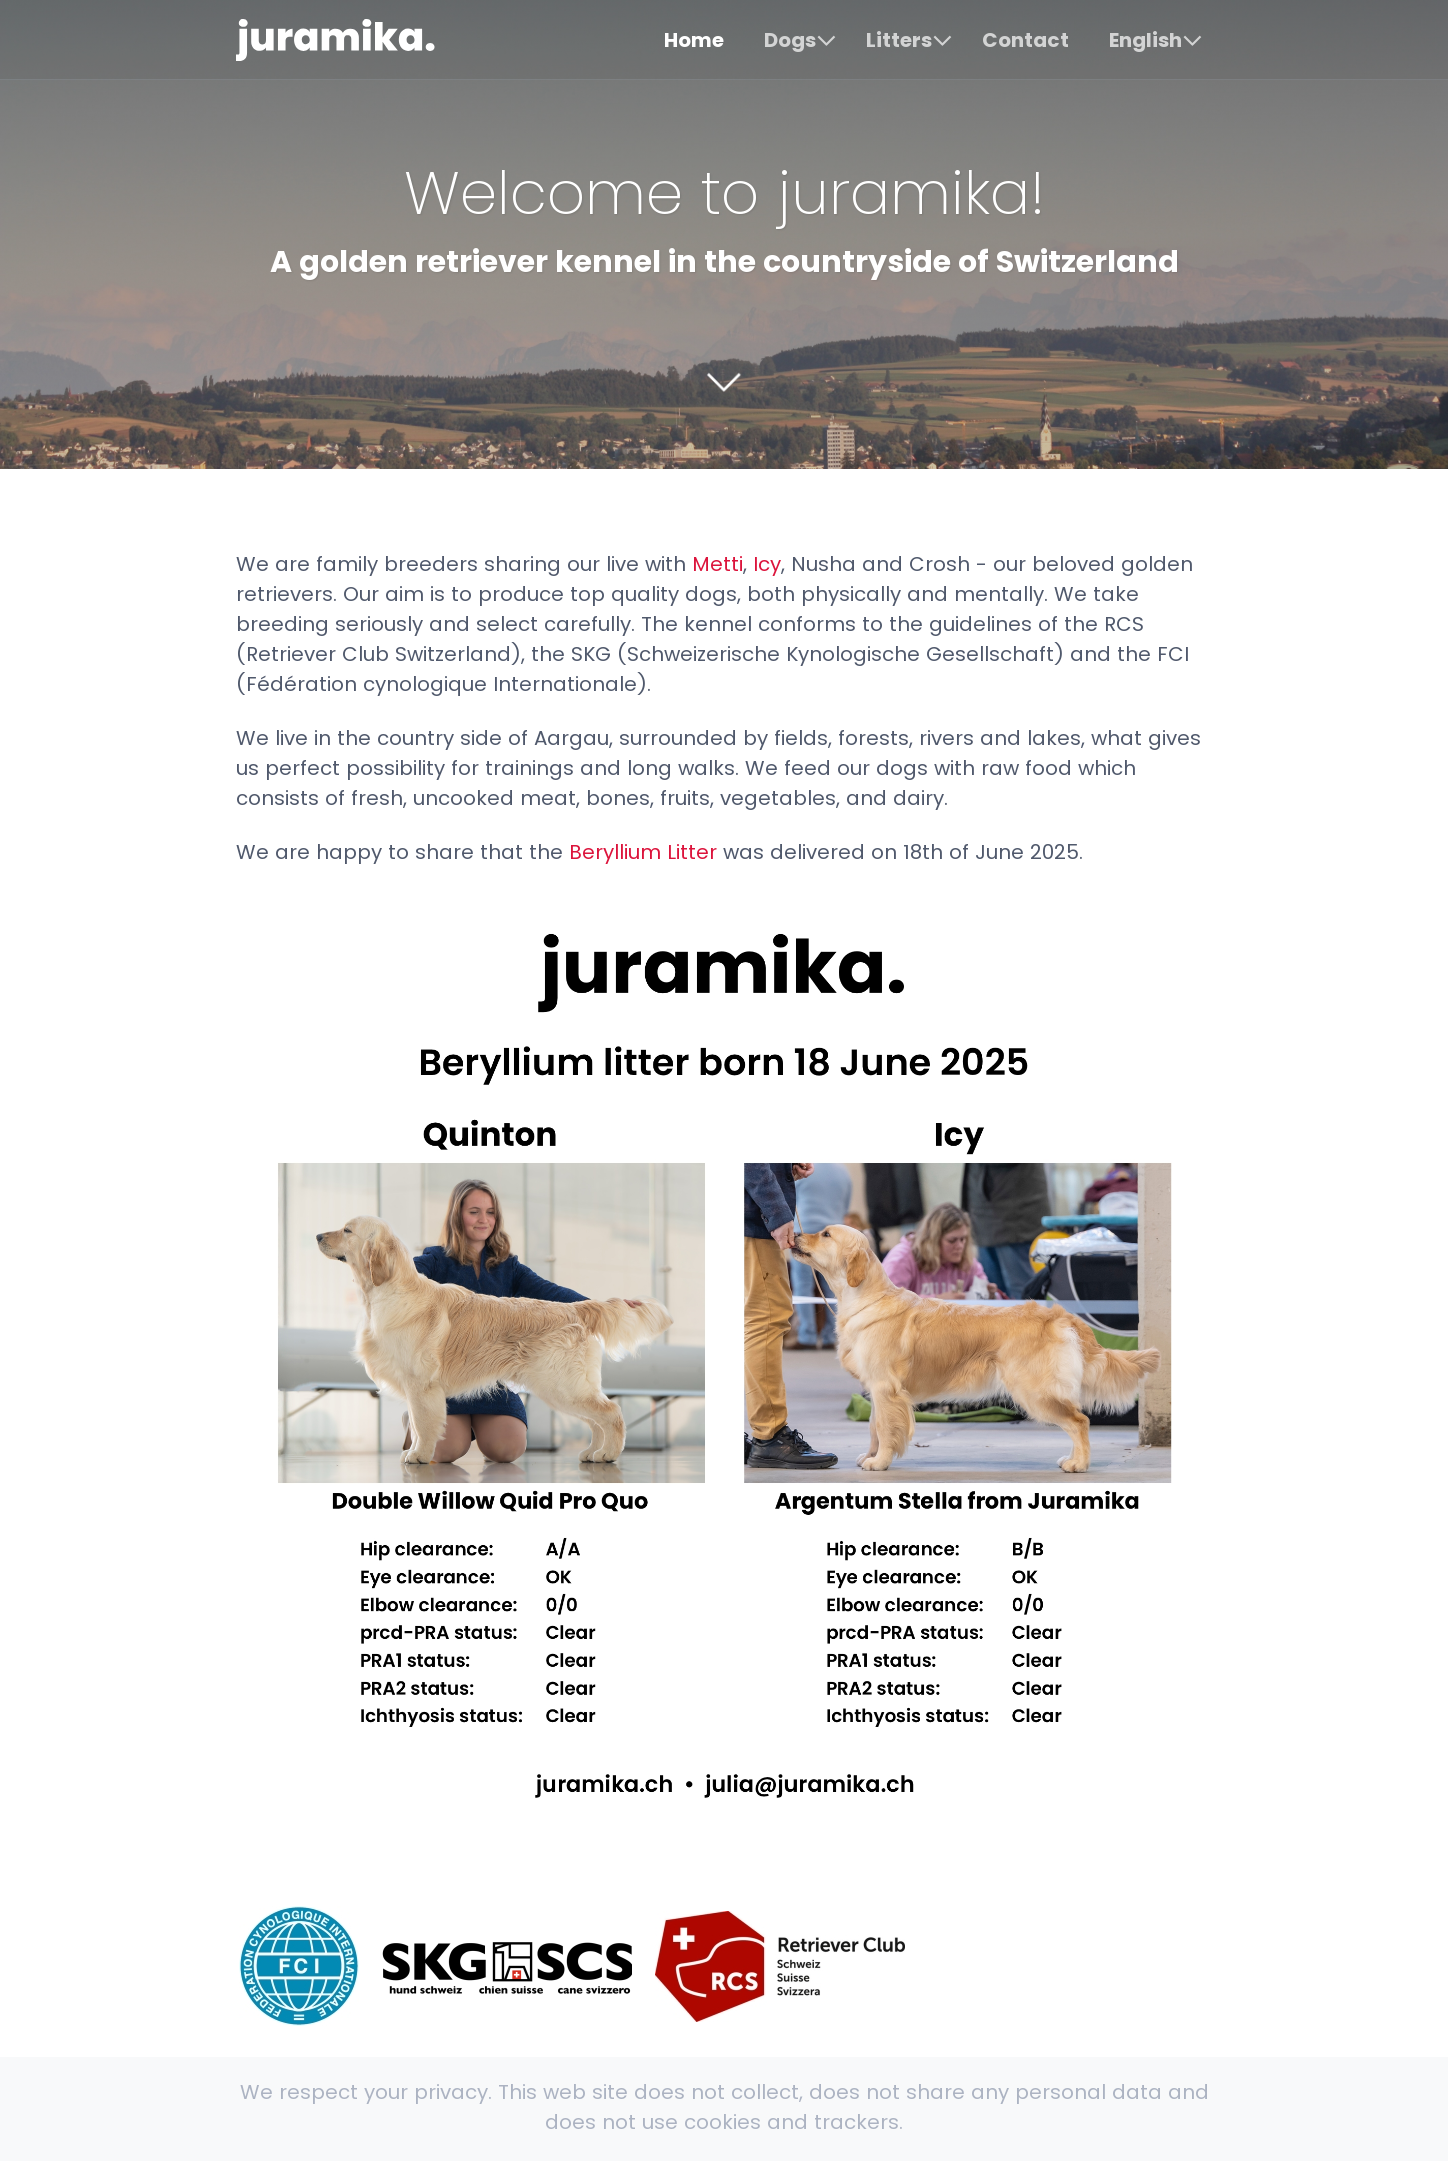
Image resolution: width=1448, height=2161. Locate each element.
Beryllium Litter (643, 852)
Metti (717, 564)
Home (694, 40)
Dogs (790, 40)
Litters (899, 40)
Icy (767, 564)
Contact (1025, 40)
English (1145, 40)
